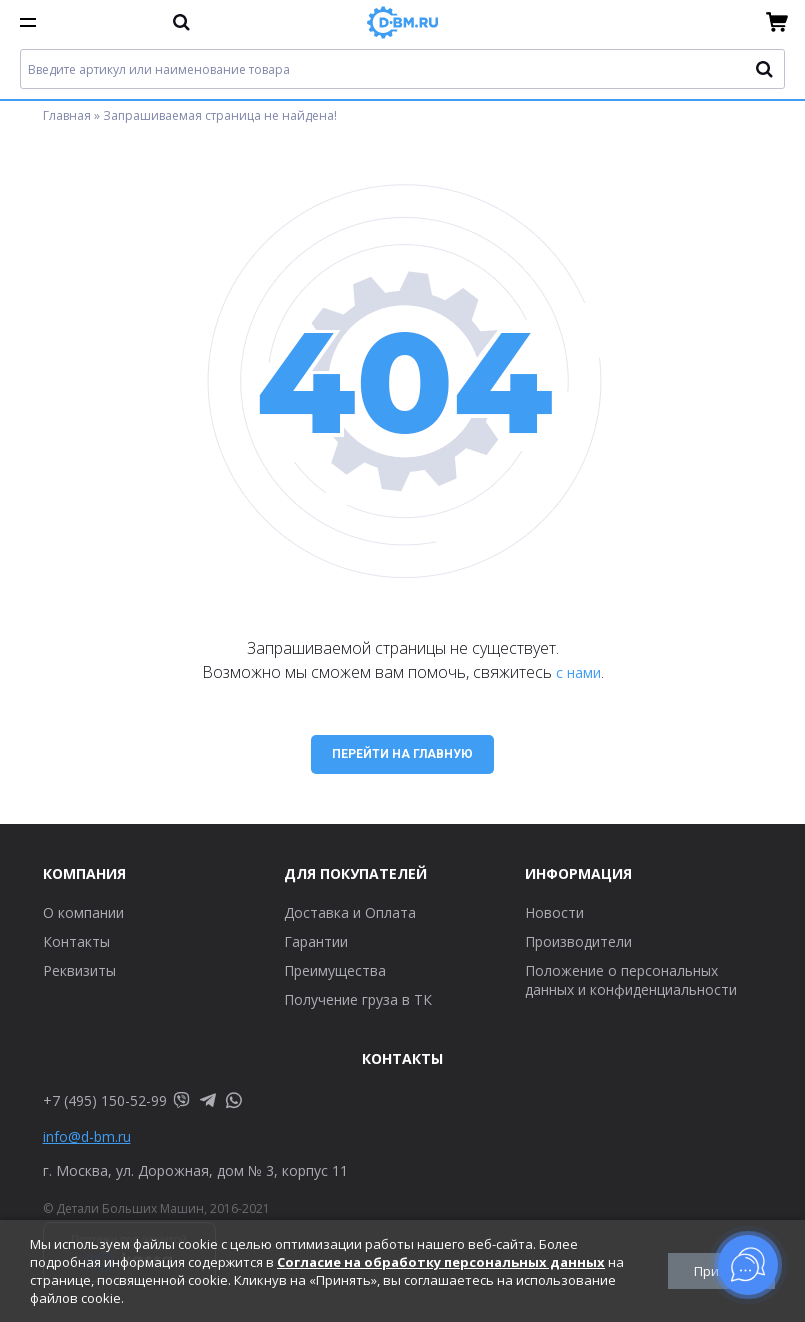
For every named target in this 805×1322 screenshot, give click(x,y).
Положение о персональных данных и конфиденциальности (631, 980)
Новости (554, 912)
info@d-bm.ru (87, 1136)
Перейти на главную (402, 754)
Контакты (76, 941)
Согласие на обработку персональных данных (441, 1262)
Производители (578, 941)
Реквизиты (79, 970)
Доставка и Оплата (350, 912)
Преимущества (335, 970)
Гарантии (316, 941)
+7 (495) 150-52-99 (105, 1100)
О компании (83, 912)
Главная (67, 115)
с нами (578, 672)
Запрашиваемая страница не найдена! (220, 115)
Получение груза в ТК (358, 999)
